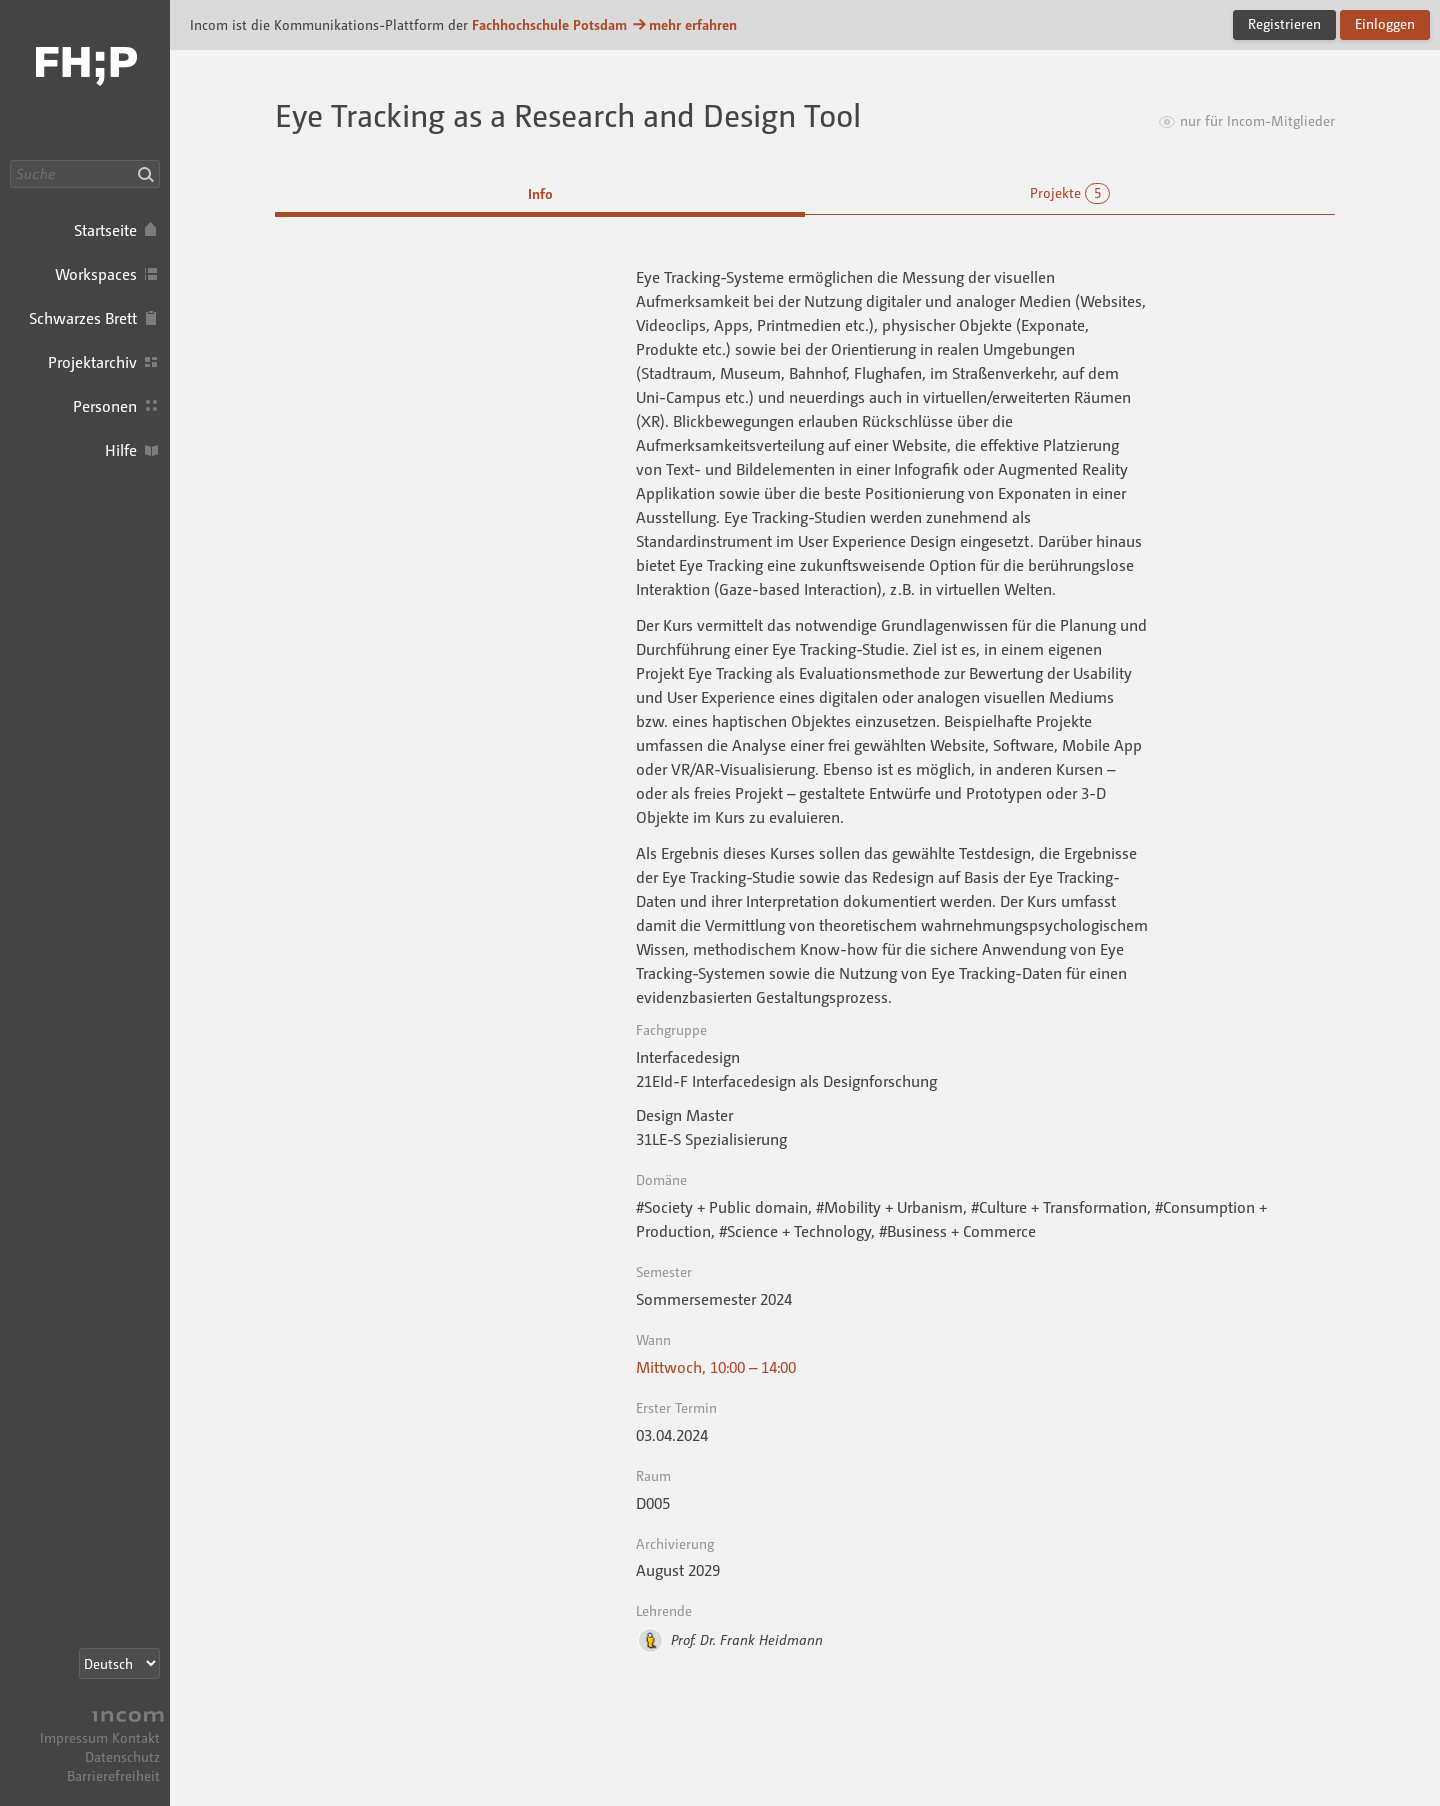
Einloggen (1385, 23)
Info (540, 193)
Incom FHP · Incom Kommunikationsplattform (85, 80)
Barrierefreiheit (113, 1775)
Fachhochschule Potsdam (549, 24)
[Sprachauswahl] (119, 1663)
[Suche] (85, 174)
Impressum (74, 1737)
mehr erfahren (684, 24)
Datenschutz (122, 1756)
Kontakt (136, 1737)
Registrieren (1284, 23)
